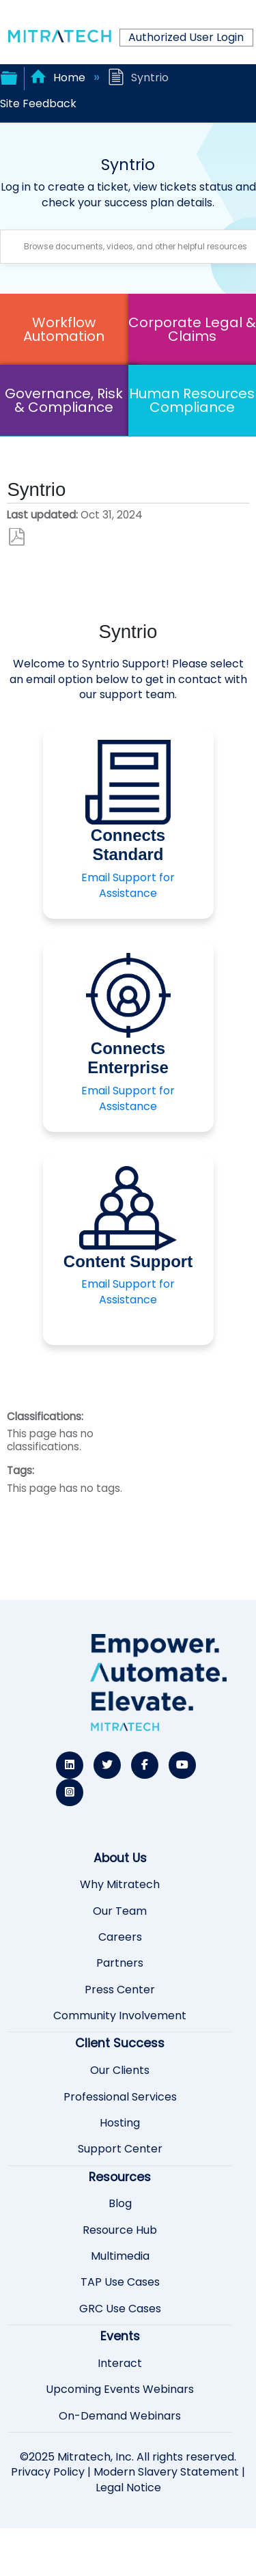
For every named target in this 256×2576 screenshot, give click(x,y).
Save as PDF (16, 537)
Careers (120, 1937)
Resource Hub (120, 2230)
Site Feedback (38, 103)
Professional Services (120, 2097)
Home (59, 77)
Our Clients (120, 2070)
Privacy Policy (48, 2472)
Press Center (120, 1989)
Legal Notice (128, 2487)
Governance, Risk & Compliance (64, 400)
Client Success (120, 2043)
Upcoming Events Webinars (120, 2389)
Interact (120, 2363)
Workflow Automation (63, 329)
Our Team (120, 1911)
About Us (120, 1858)
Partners (119, 1963)
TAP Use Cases (120, 2282)
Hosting (120, 2123)
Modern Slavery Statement (166, 2472)
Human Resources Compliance (192, 400)
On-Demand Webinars (120, 2416)
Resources (120, 2177)
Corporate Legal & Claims (192, 329)
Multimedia (120, 2256)
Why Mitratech (120, 1884)
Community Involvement (119, 2015)
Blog (120, 2203)
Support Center (120, 2149)
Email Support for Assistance (128, 885)
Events (120, 2336)
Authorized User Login (186, 37)
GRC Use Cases (120, 2308)
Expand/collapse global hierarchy (9, 76)
